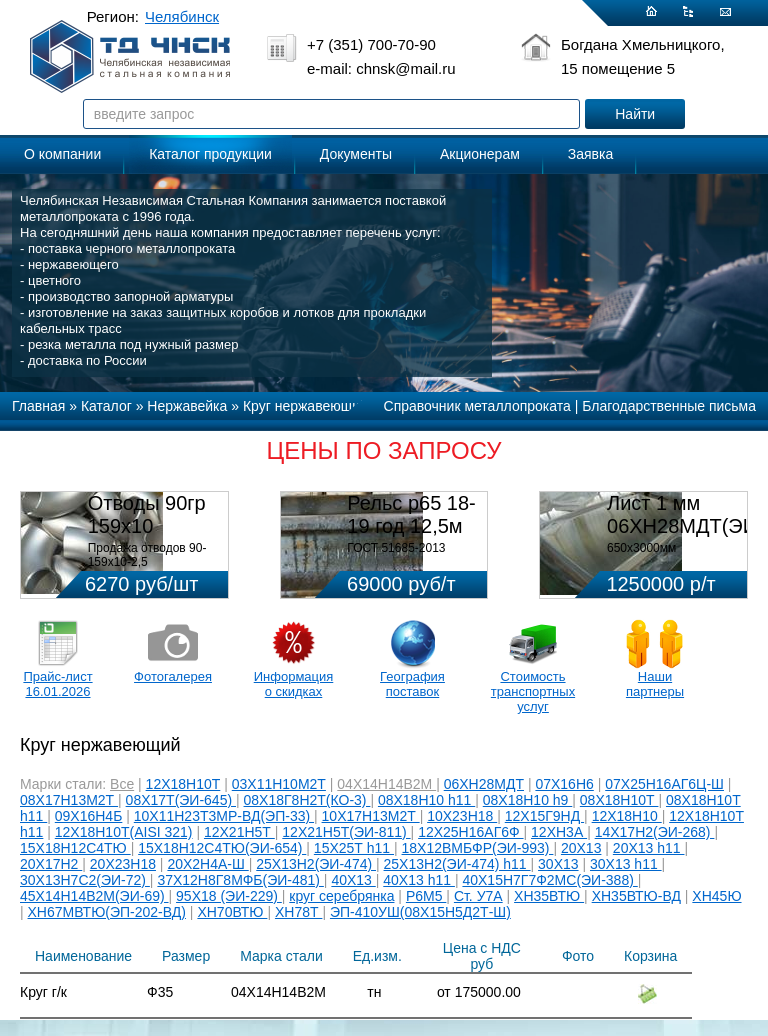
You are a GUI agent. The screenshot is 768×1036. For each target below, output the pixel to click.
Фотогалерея (173, 676)
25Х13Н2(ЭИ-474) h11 (457, 864)
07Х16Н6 (564, 784)
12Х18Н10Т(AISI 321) (124, 832)
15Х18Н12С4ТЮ (75, 848)
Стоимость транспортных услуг (533, 691)
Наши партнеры (655, 684)
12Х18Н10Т (183, 784)
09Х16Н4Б (89, 816)
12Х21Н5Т (239, 832)
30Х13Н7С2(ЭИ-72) (85, 880)
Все (122, 784)
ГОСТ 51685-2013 (396, 548)
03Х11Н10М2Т (279, 784)
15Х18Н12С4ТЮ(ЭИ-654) (222, 848)
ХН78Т (298, 912)
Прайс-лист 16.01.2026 (57, 684)
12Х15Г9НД (544, 816)
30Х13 (558, 864)
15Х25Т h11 (354, 848)
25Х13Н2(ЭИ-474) (316, 864)
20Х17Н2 (51, 864)
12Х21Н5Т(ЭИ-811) (346, 832)
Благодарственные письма (669, 406)
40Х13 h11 (419, 880)
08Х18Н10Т (619, 800)
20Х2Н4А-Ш (207, 864)
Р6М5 (426, 896)
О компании (62, 154)
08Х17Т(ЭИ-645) (181, 800)
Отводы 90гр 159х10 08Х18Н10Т (147, 526)
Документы (356, 154)
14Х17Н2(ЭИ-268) (655, 832)
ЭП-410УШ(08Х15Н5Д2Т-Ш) (420, 912)
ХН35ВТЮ (549, 896)
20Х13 (581, 848)
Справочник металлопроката (477, 406)
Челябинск (182, 16)
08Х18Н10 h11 (426, 800)
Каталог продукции (210, 154)
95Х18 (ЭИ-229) (229, 896)
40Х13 (353, 880)
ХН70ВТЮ (232, 912)
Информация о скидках (294, 684)
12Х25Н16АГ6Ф (470, 832)
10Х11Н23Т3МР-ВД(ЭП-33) (224, 816)
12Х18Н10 (627, 816)
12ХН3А (559, 832)
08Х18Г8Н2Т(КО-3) (307, 800)
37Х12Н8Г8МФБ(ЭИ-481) (240, 880)
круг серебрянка (341, 896)
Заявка (590, 154)
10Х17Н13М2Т (371, 816)
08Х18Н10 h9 (528, 800)
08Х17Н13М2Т (69, 800)
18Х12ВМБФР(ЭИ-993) (478, 848)
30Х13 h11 (626, 864)
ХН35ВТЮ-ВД (636, 896)
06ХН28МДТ (484, 784)
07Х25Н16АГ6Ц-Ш (664, 784)
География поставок (412, 684)
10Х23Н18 (462, 816)
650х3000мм (641, 548)
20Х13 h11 (649, 848)
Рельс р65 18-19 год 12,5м (411, 514)
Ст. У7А (478, 896)
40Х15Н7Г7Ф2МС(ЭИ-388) (549, 880)
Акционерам (480, 154)
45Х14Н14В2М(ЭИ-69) (94, 896)
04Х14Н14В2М (386, 784)
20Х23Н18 (123, 864)
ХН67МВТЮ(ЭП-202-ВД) (107, 912)
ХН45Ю (716, 896)
